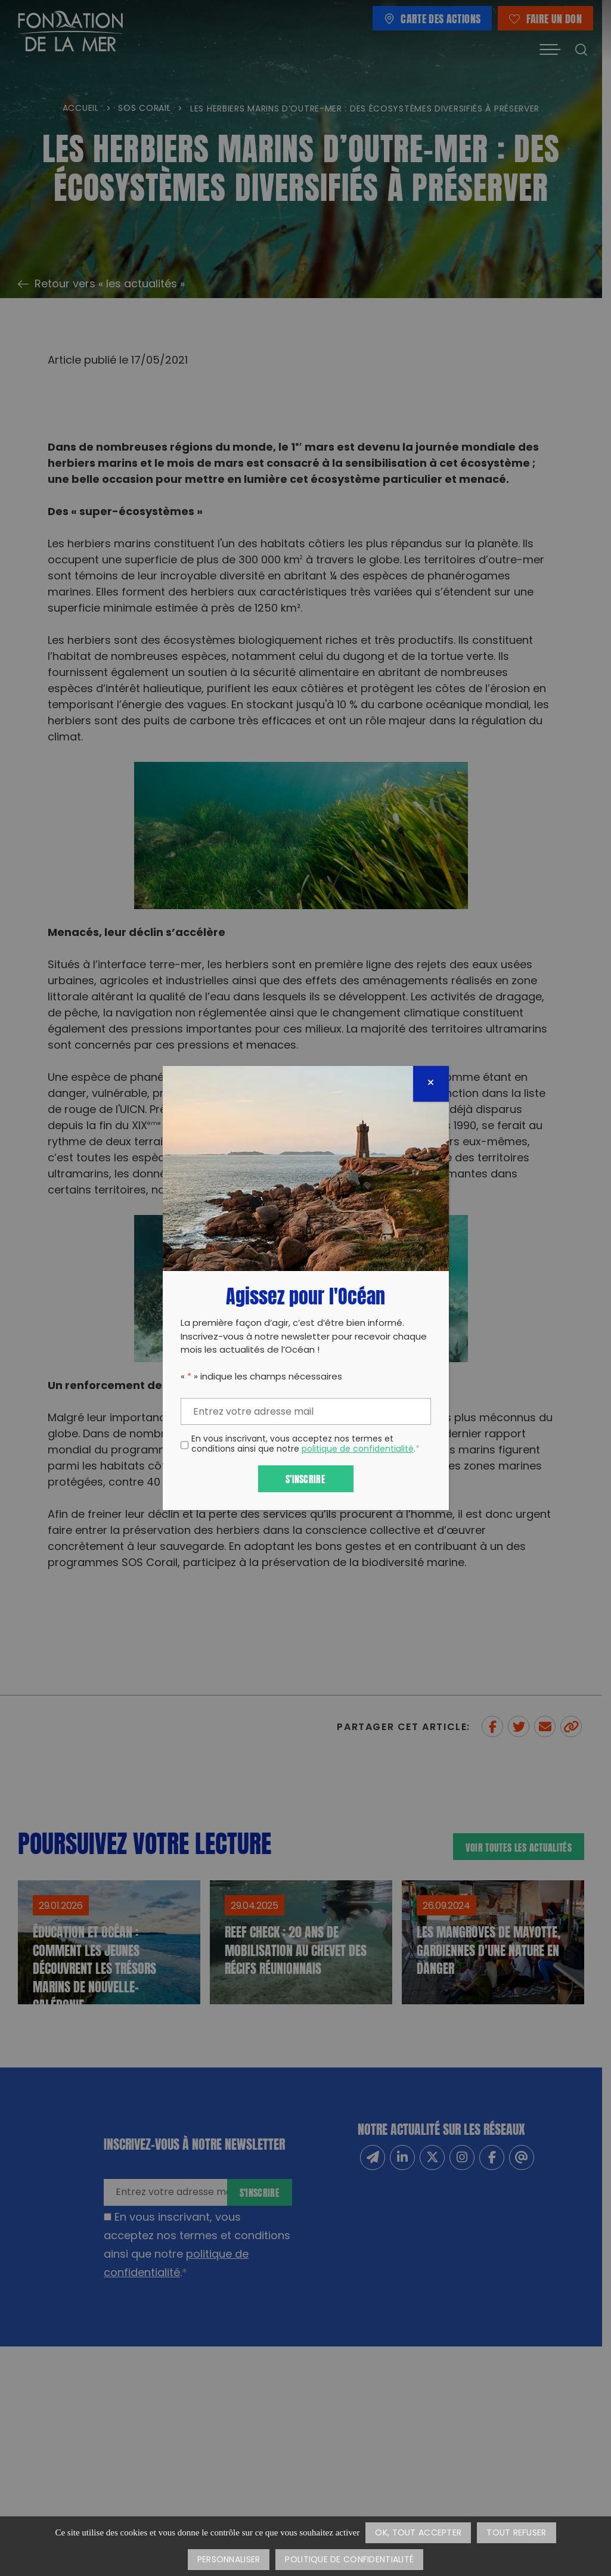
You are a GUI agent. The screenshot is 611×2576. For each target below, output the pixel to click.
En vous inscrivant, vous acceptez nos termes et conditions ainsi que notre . (305, 1445)
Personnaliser (228, 2560)
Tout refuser (516, 2533)
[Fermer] (431, 1084)
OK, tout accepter (418, 2533)
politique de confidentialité (358, 1449)
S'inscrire (305, 1478)
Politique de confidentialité (349, 2560)
